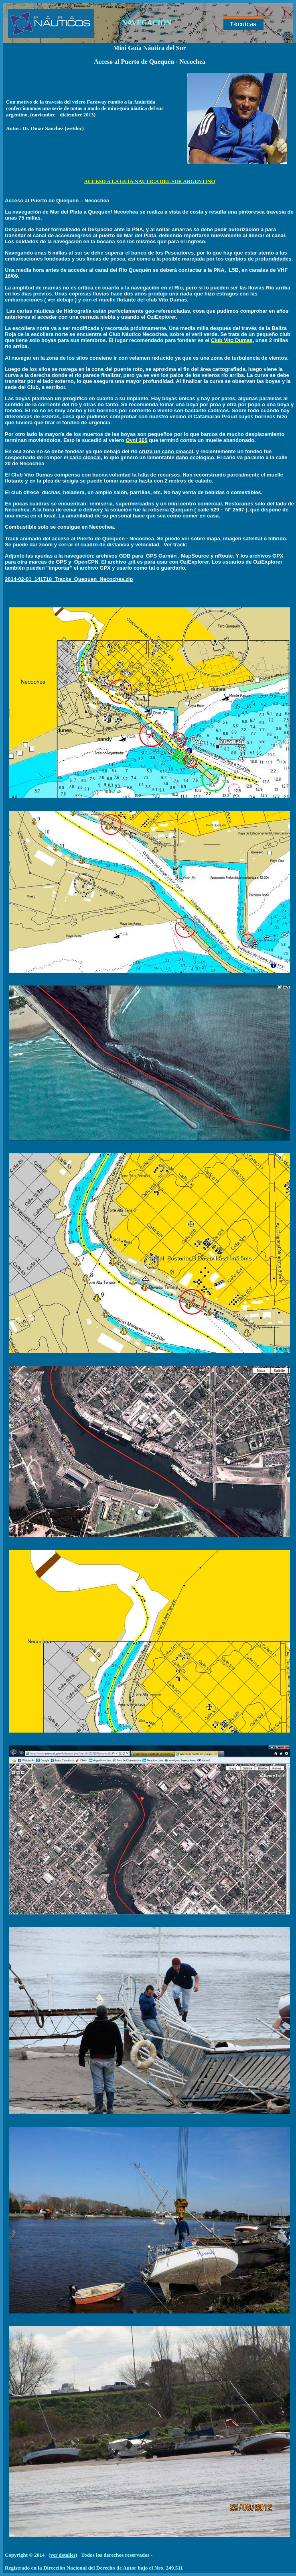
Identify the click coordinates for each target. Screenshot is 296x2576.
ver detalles (62, 2555)
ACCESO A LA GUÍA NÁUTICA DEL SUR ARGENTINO (149, 181)
